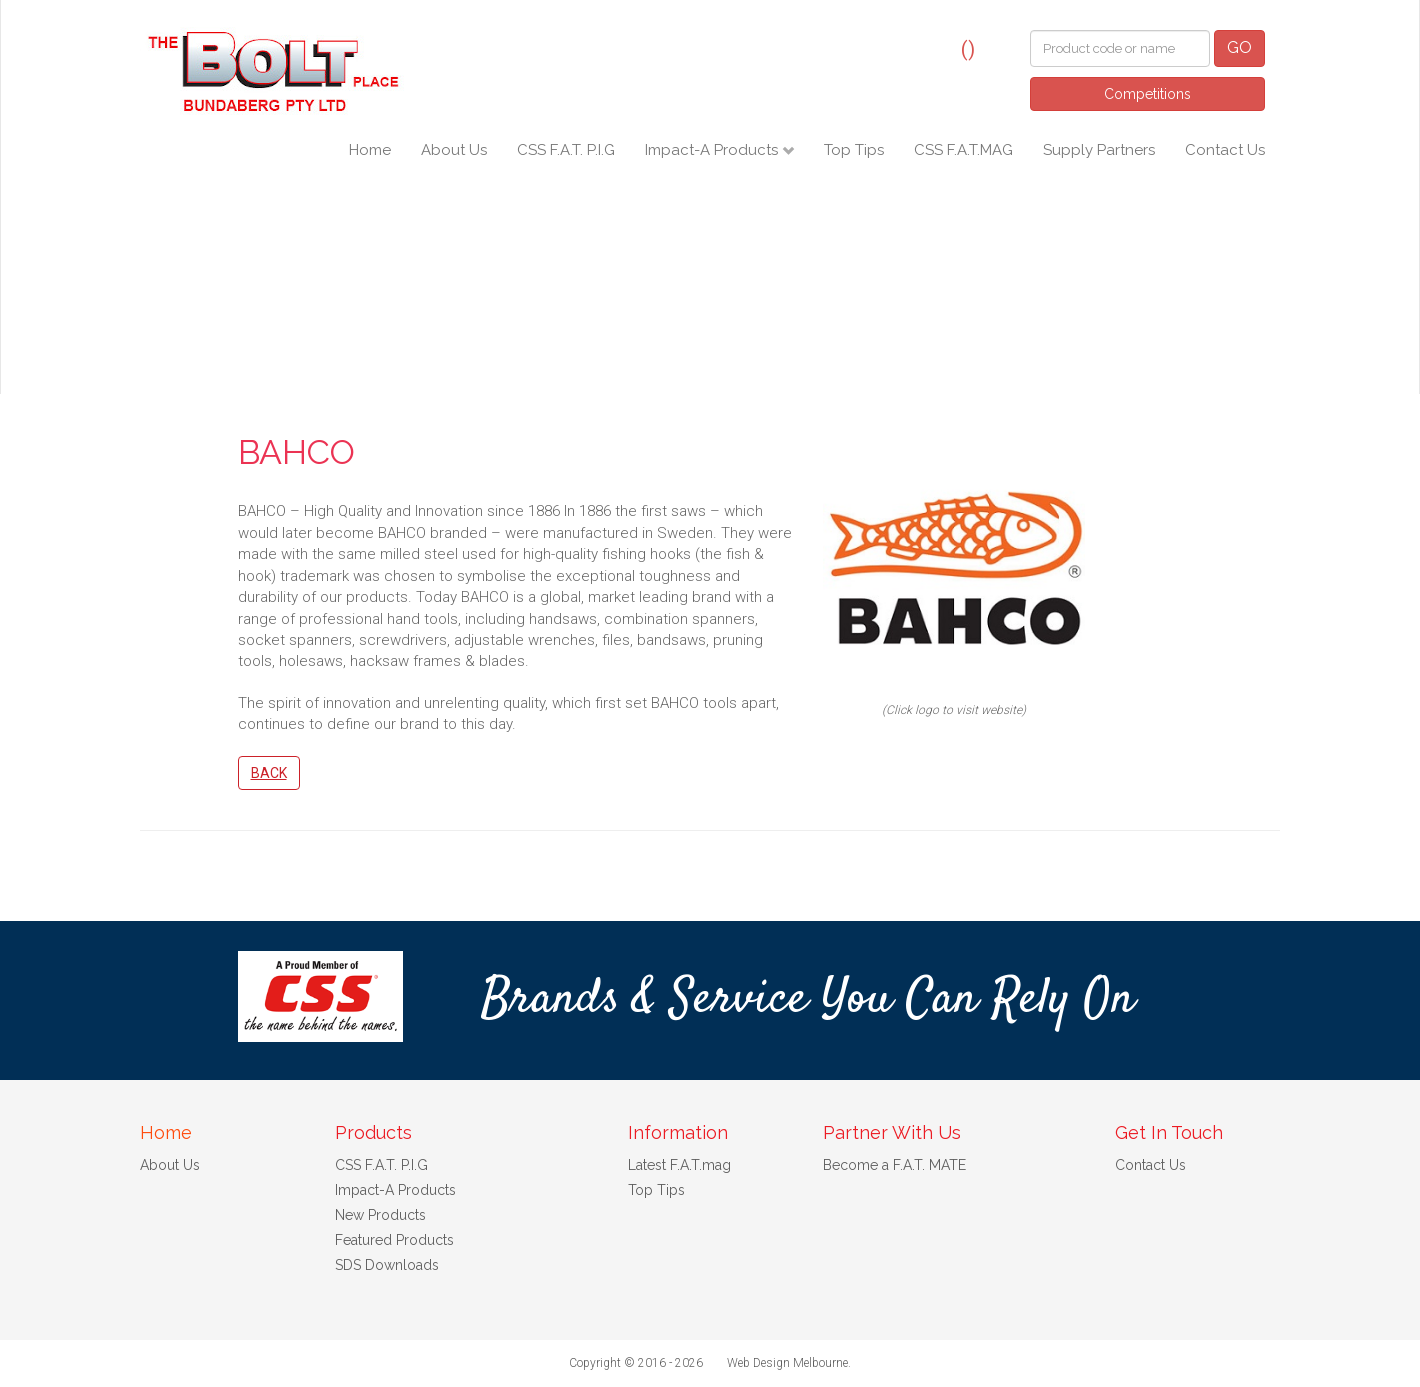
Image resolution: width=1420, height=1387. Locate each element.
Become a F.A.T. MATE (894, 1165)
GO (1239, 47)
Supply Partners (1099, 150)
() (968, 49)
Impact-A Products (713, 150)
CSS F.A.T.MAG (963, 150)
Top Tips (854, 150)
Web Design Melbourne (787, 1363)
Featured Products (394, 1240)
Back (269, 773)
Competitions (1147, 94)
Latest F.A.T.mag (679, 1165)
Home (370, 150)
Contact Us (1225, 150)
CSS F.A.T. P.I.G (566, 150)
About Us (454, 150)
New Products (380, 1215)
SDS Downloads (387, 1265)
